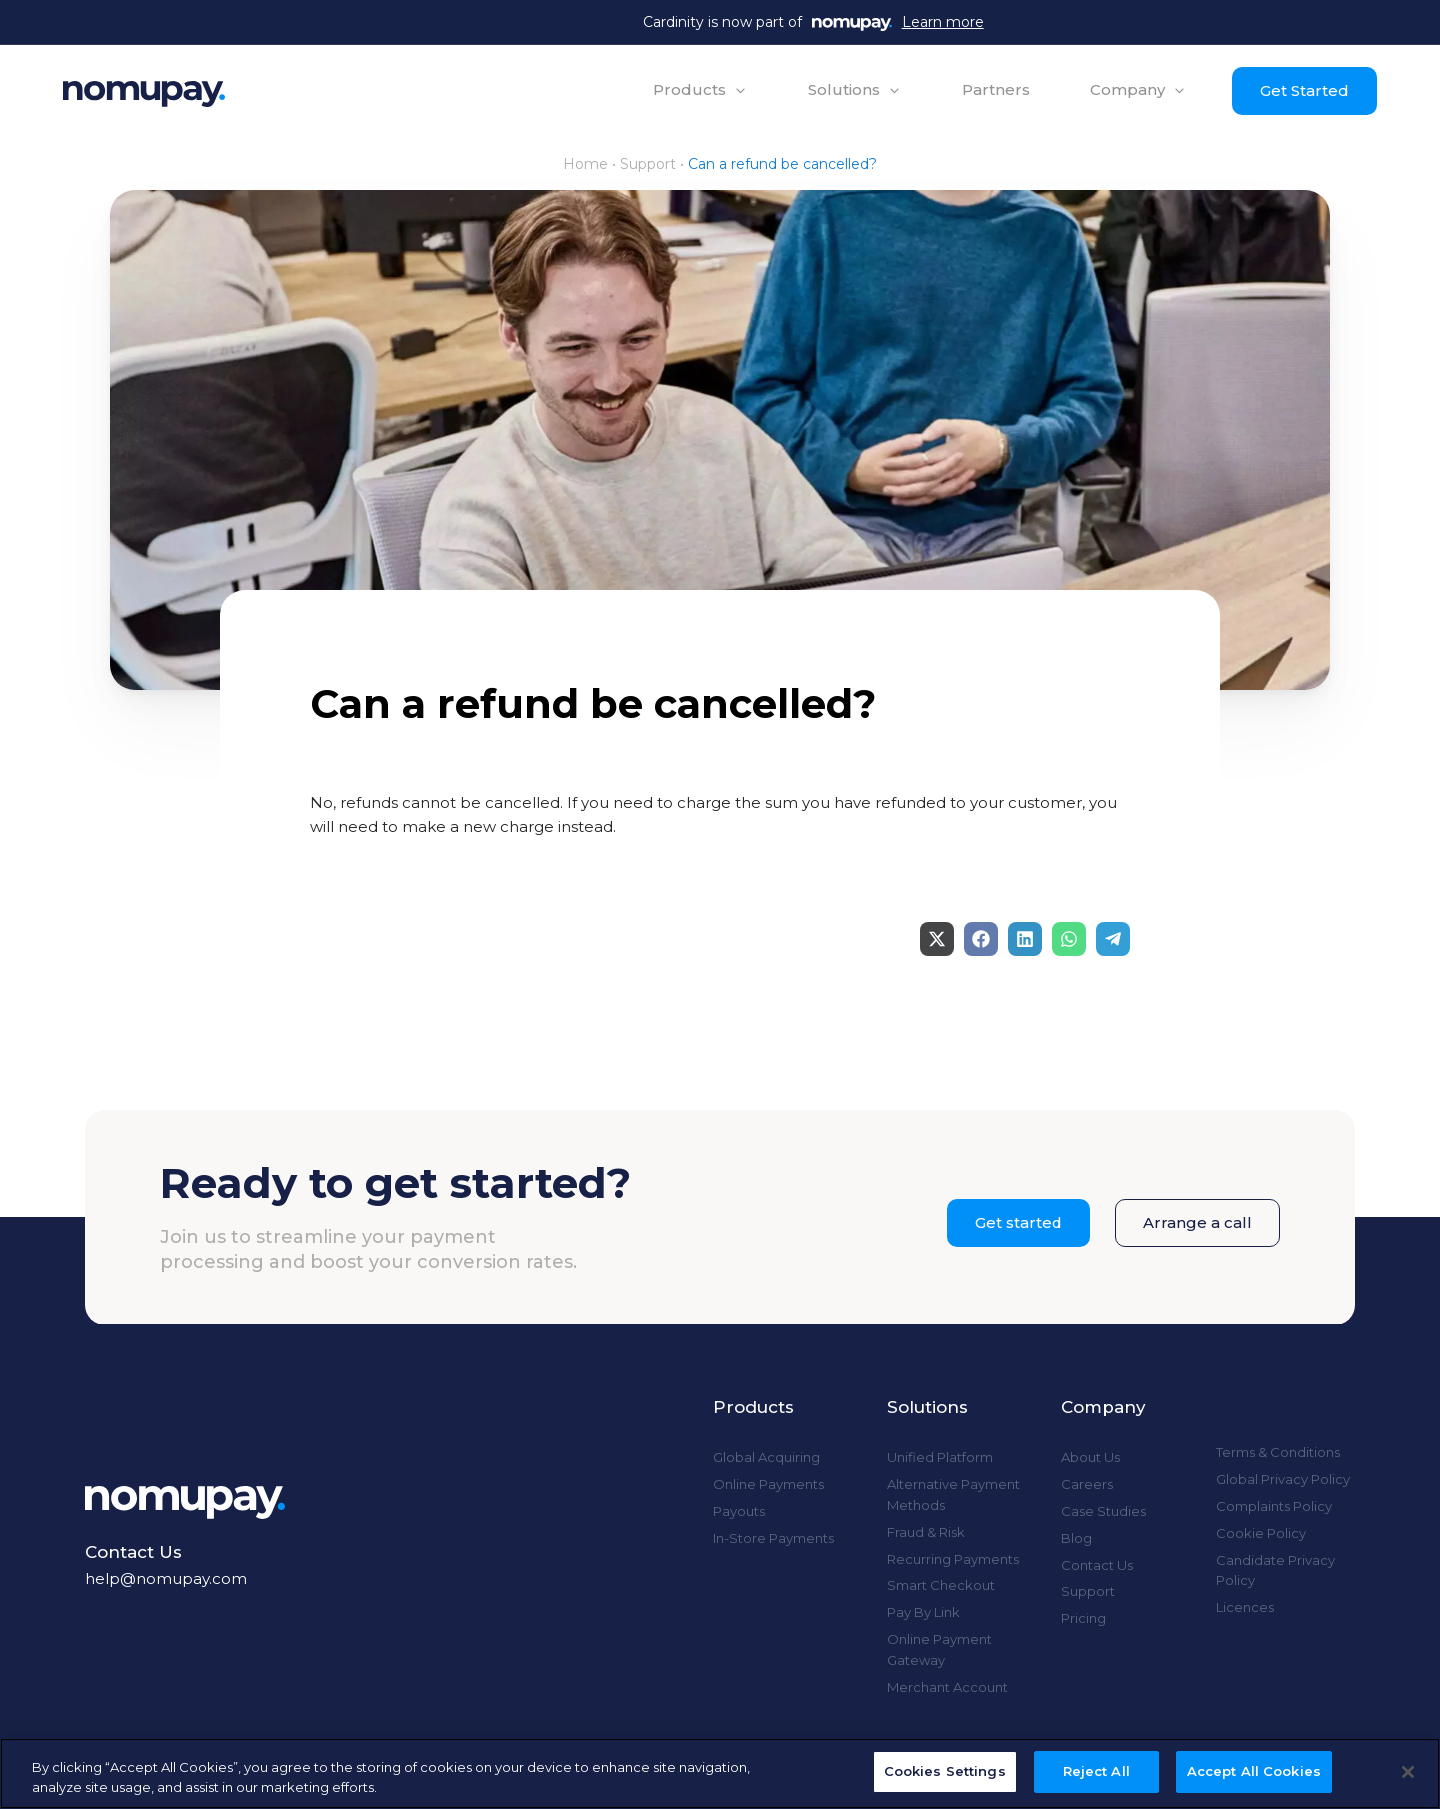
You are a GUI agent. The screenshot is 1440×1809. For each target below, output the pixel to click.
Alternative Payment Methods (953, 1494)
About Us (1090, 1457)
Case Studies (1103, 1511)
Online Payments (768, 1484)
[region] (720, 1773)
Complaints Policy (1274, 1506)
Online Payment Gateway (939, 1649)
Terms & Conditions (1278, 1452)
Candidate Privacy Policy (1275, 1570)
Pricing (1083, 1618)
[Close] (1408, 1772)
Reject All (1096, 1771)
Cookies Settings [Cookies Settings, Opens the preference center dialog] (945, 1771)
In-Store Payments (773, 1538)
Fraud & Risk (926, 1532)
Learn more (943, 22)
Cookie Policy (1261, 1533)
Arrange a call (1197, 1222)
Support (648, 164)
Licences (1245, 1607)
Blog (1076, 1538)
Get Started (1302, 90)
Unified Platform (940, 1457)
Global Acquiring (766, 1457)
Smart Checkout (941, 1585)
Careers (1087, 1484)
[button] (698, 90)
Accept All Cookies (1254, 1771)
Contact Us (1097, 1565)
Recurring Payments (953, 1559)
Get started (1018, 1222)
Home (585, 164)
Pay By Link (923, 1612)
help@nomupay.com (166, 1578)
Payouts (739, 1511)
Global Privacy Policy (1283, 1479)
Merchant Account (947, 1687)
